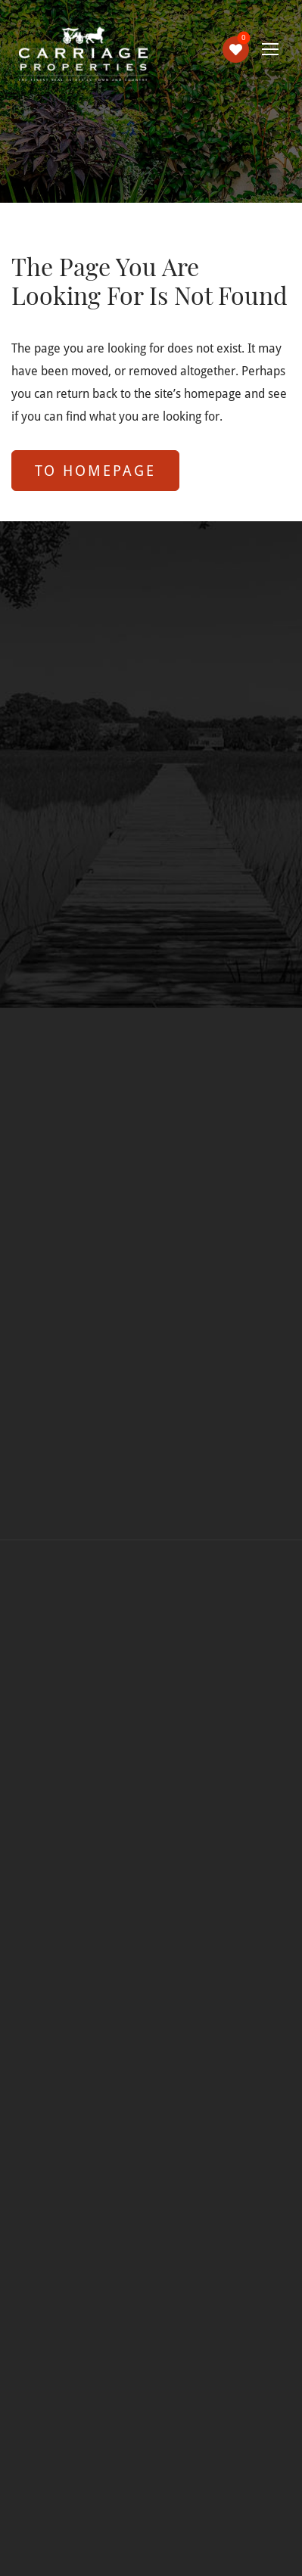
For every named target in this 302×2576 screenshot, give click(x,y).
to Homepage (95, 470)
